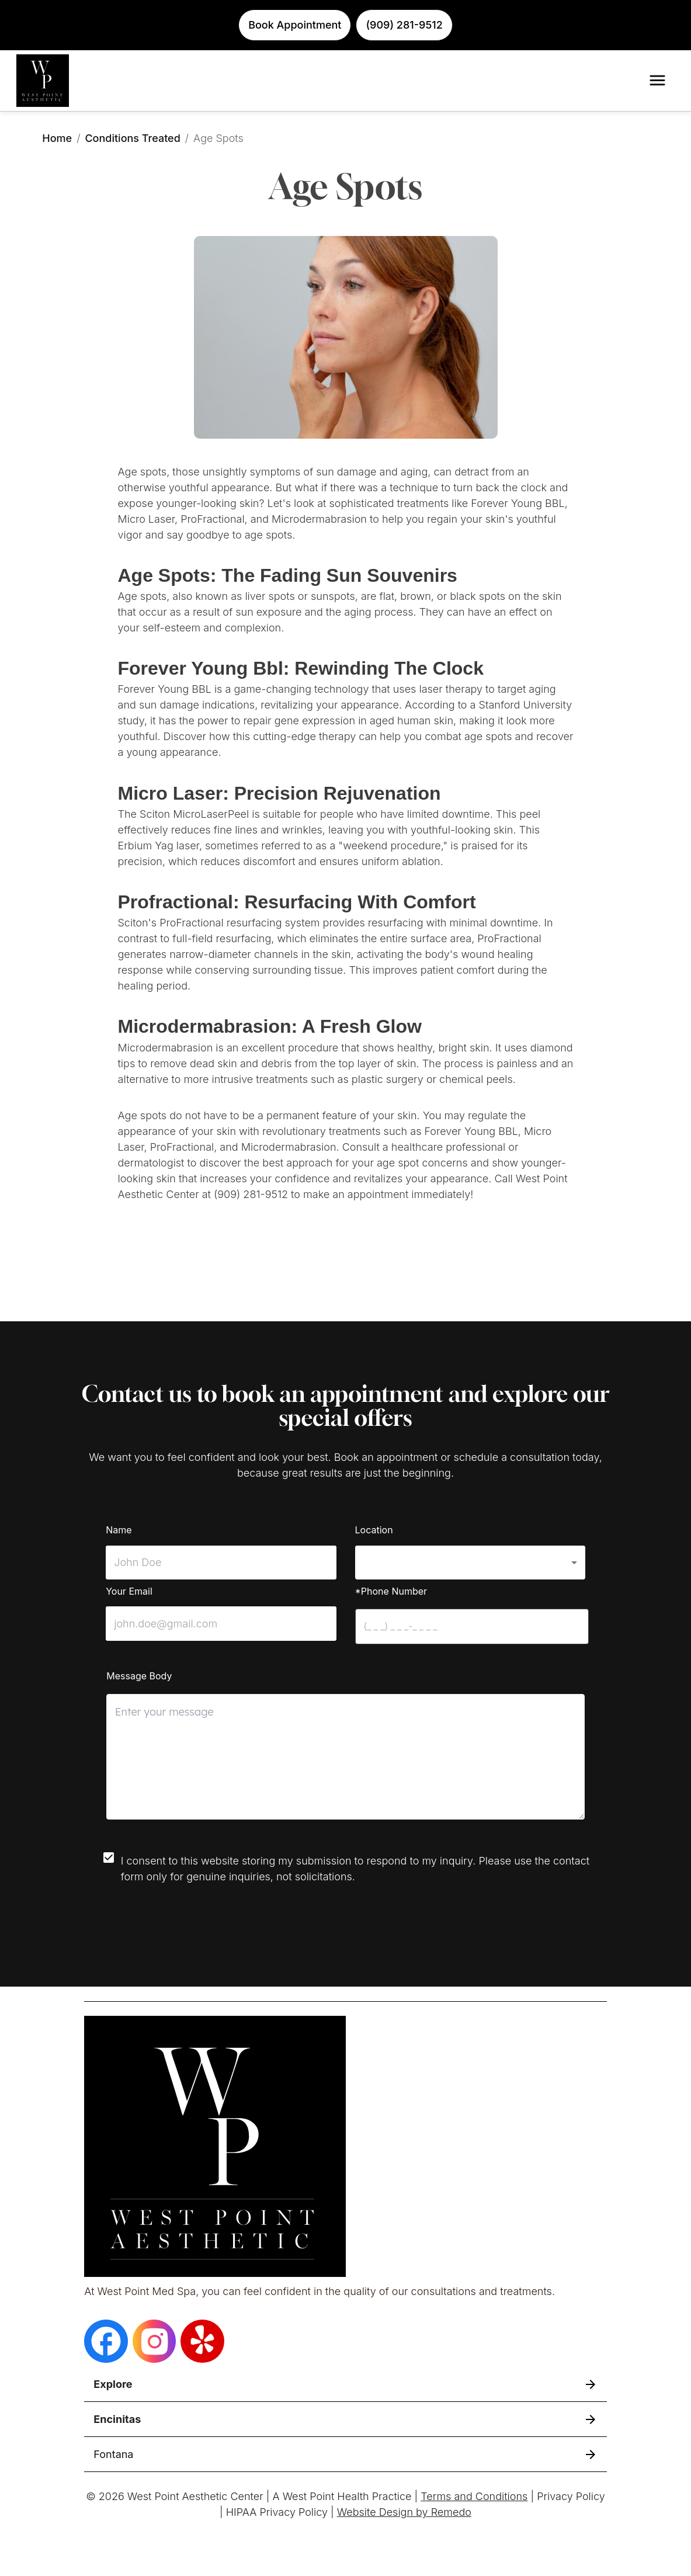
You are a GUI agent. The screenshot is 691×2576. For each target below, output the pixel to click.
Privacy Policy (571, 2496)
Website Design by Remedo (404, 2512)
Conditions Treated (132, 138)
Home (57, 138)
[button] (470, 1563)
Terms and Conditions (474, 2496)
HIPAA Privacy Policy (277, 2512)
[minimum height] (345, 1757)
